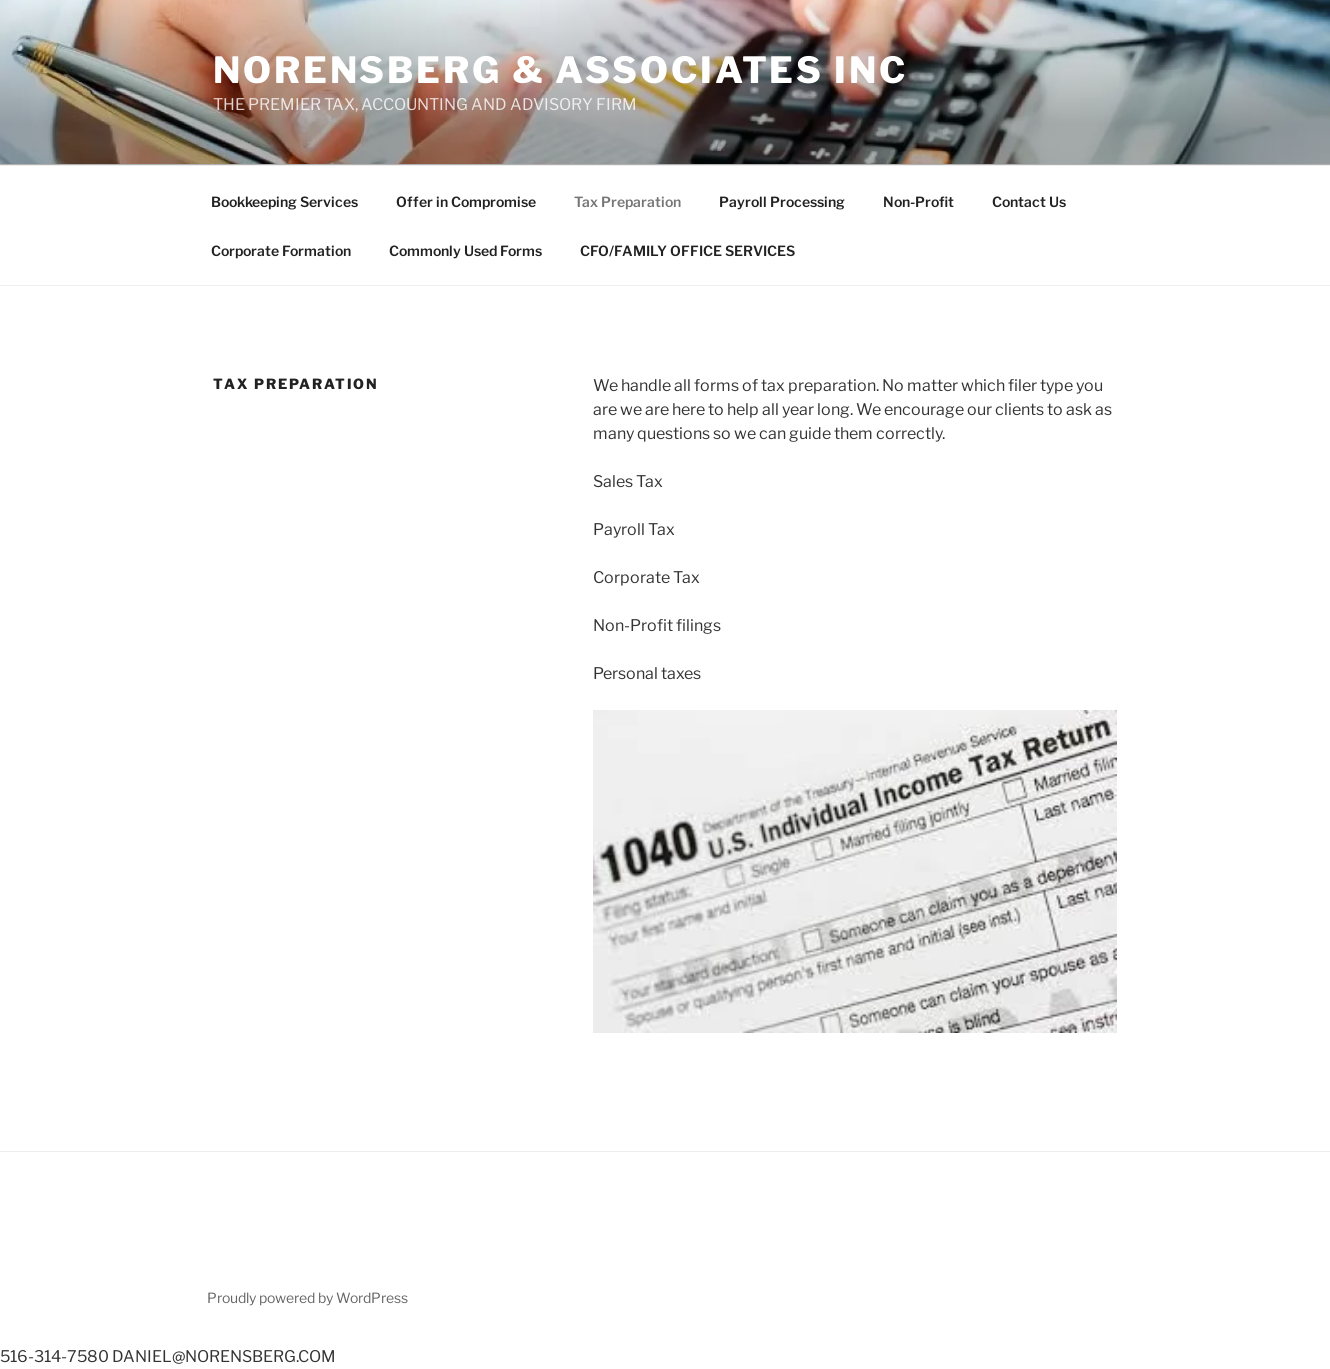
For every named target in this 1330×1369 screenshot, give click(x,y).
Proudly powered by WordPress (307, 1297)
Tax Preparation (627, 201)
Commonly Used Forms (465, 250)
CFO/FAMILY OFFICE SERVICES (687, 250)
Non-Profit (918, 201)
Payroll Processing (782, 201)
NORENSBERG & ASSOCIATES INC (560, 70)
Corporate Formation (281, 250)
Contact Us (1029, 201)
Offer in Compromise (466, 201)
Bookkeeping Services (284, 201)
